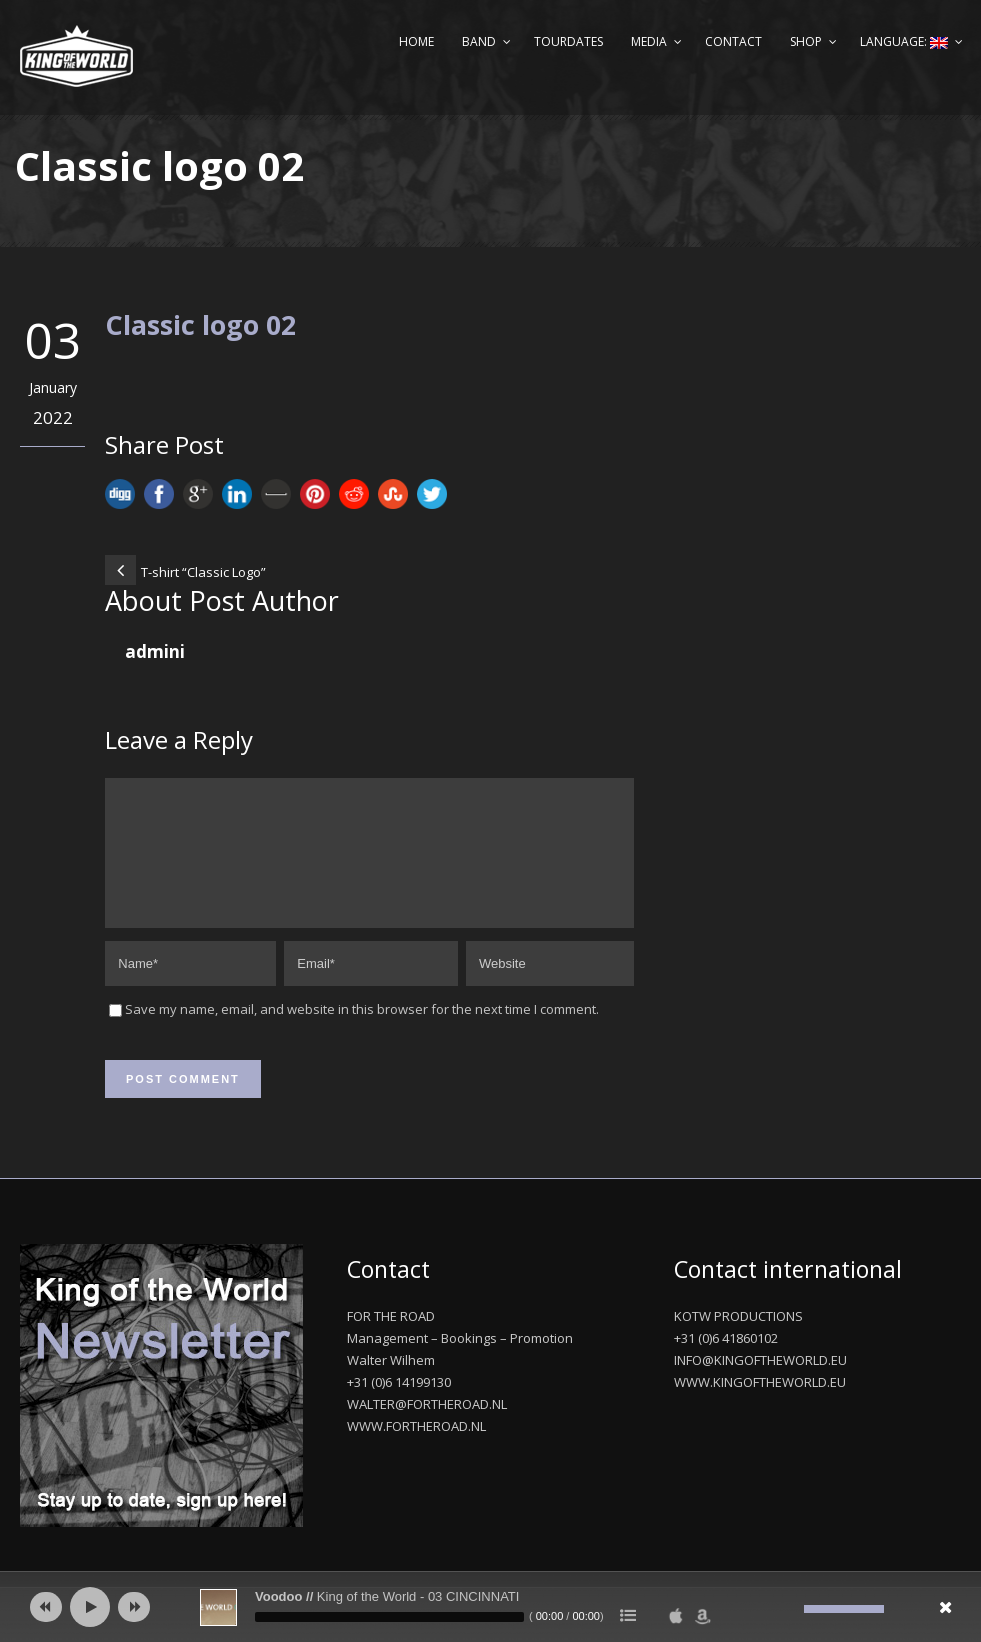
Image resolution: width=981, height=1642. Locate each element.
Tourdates (568, 41)
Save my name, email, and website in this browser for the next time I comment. (362, 1033)
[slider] (389, 1617)
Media (649, 41)
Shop (806, 41)
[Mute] (789, 1609)
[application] (490, 1607)
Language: (904, 41)
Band (479, 41)
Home (416, 41)
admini (155, 651)
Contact (733, 41)
